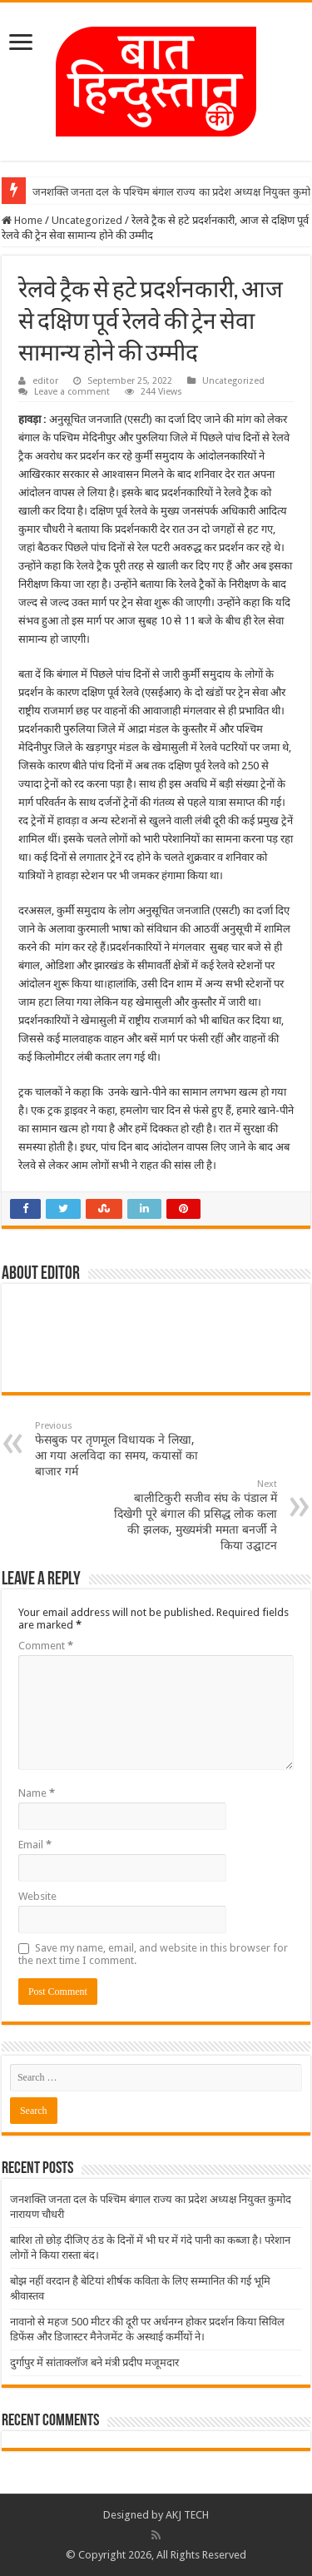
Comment (45, 1645)
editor (45, 380)
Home (22, 220)
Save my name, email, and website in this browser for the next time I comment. (153, 1954)
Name (36, 1793)
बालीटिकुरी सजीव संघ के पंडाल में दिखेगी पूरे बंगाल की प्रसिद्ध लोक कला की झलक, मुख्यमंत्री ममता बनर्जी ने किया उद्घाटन (191, 1515)
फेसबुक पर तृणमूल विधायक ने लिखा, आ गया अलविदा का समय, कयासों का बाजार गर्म (120, 1449)
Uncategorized (87, 220)
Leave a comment (72, 391)
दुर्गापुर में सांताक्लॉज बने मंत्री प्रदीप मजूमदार (94, 2362)
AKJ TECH (187, 2515)
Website (37, 1896)
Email (35, 1844)
